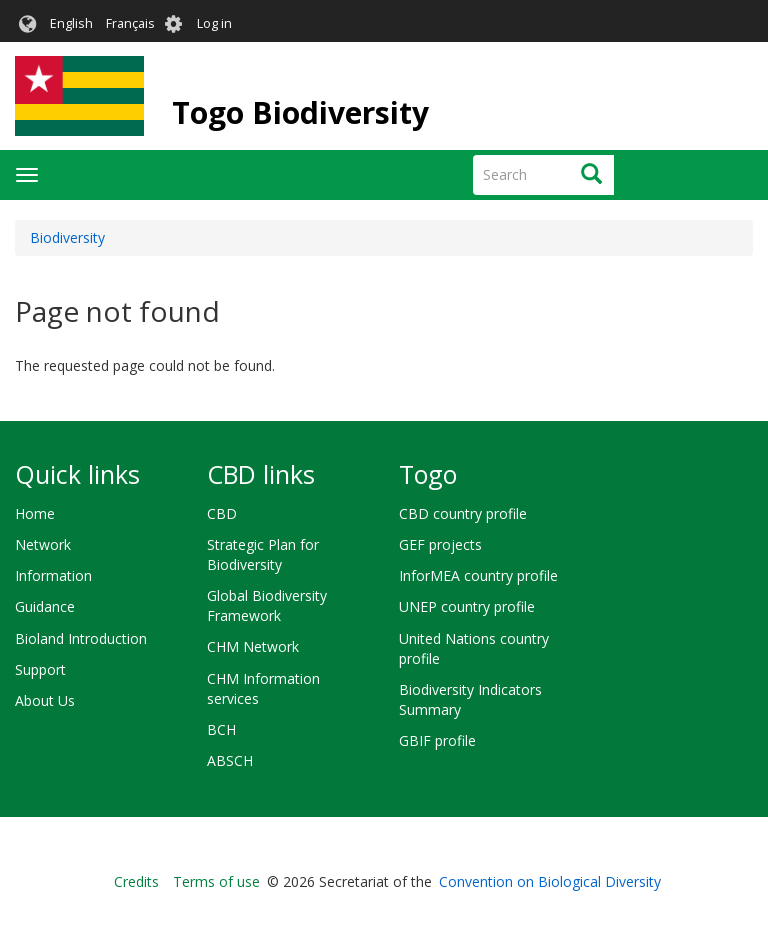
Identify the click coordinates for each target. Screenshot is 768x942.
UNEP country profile (467, 606)
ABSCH (230, 760)
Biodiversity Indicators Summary (470, 699)
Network (43, 544)
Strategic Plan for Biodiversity (263, 554)
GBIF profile (437, 740)
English (71, 23)
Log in (214, 23)
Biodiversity (67, 237)
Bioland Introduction (81, 638)
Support (40, 669)
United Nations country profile (474, 648)
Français (130, 23)
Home (35, 513)
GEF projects (440, 544)
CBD (222, 513)
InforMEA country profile (478, 575)
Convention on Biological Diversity (550, 881)
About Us (45, 700)
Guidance (45, 606)
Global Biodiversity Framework (267, 605)
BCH (221, 729)
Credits (136, 881)
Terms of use (216, 881)
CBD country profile (463, 513)
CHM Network (253, 646)
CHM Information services (263, 688)
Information (53, 575)
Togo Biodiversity (300, 112)
